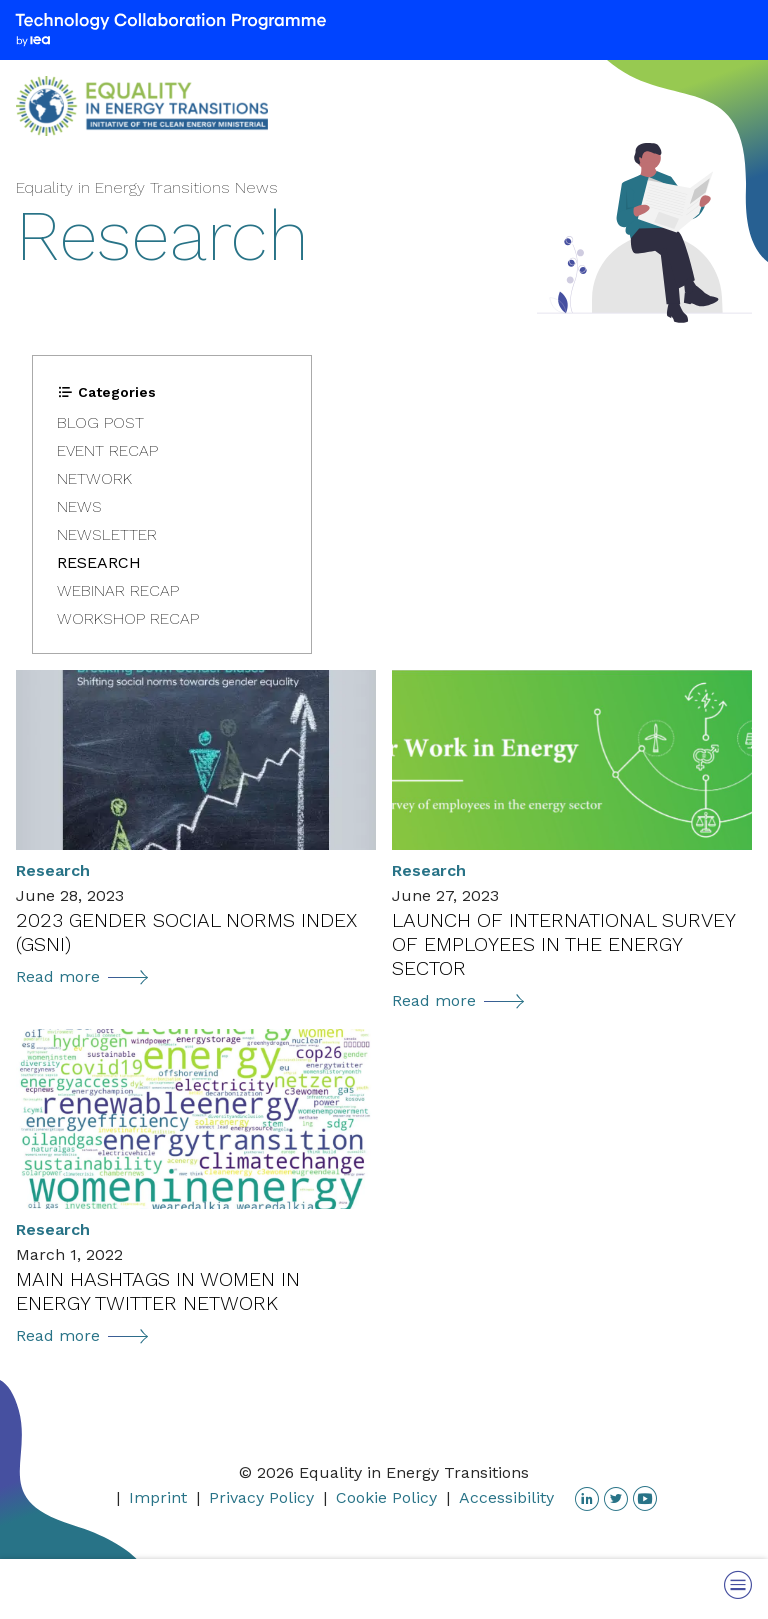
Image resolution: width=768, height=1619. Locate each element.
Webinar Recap (118, 590)
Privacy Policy (261, 1497)
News (79, 506)
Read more (82, 976)
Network (94, 478)
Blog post (100, 422)
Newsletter (107, 534)
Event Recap (107, 450)
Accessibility (506, 1497)
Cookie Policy (386, 1497)
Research (99, 562)
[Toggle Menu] (738, 1584)
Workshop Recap (128, 618)
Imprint (158, 1497)
